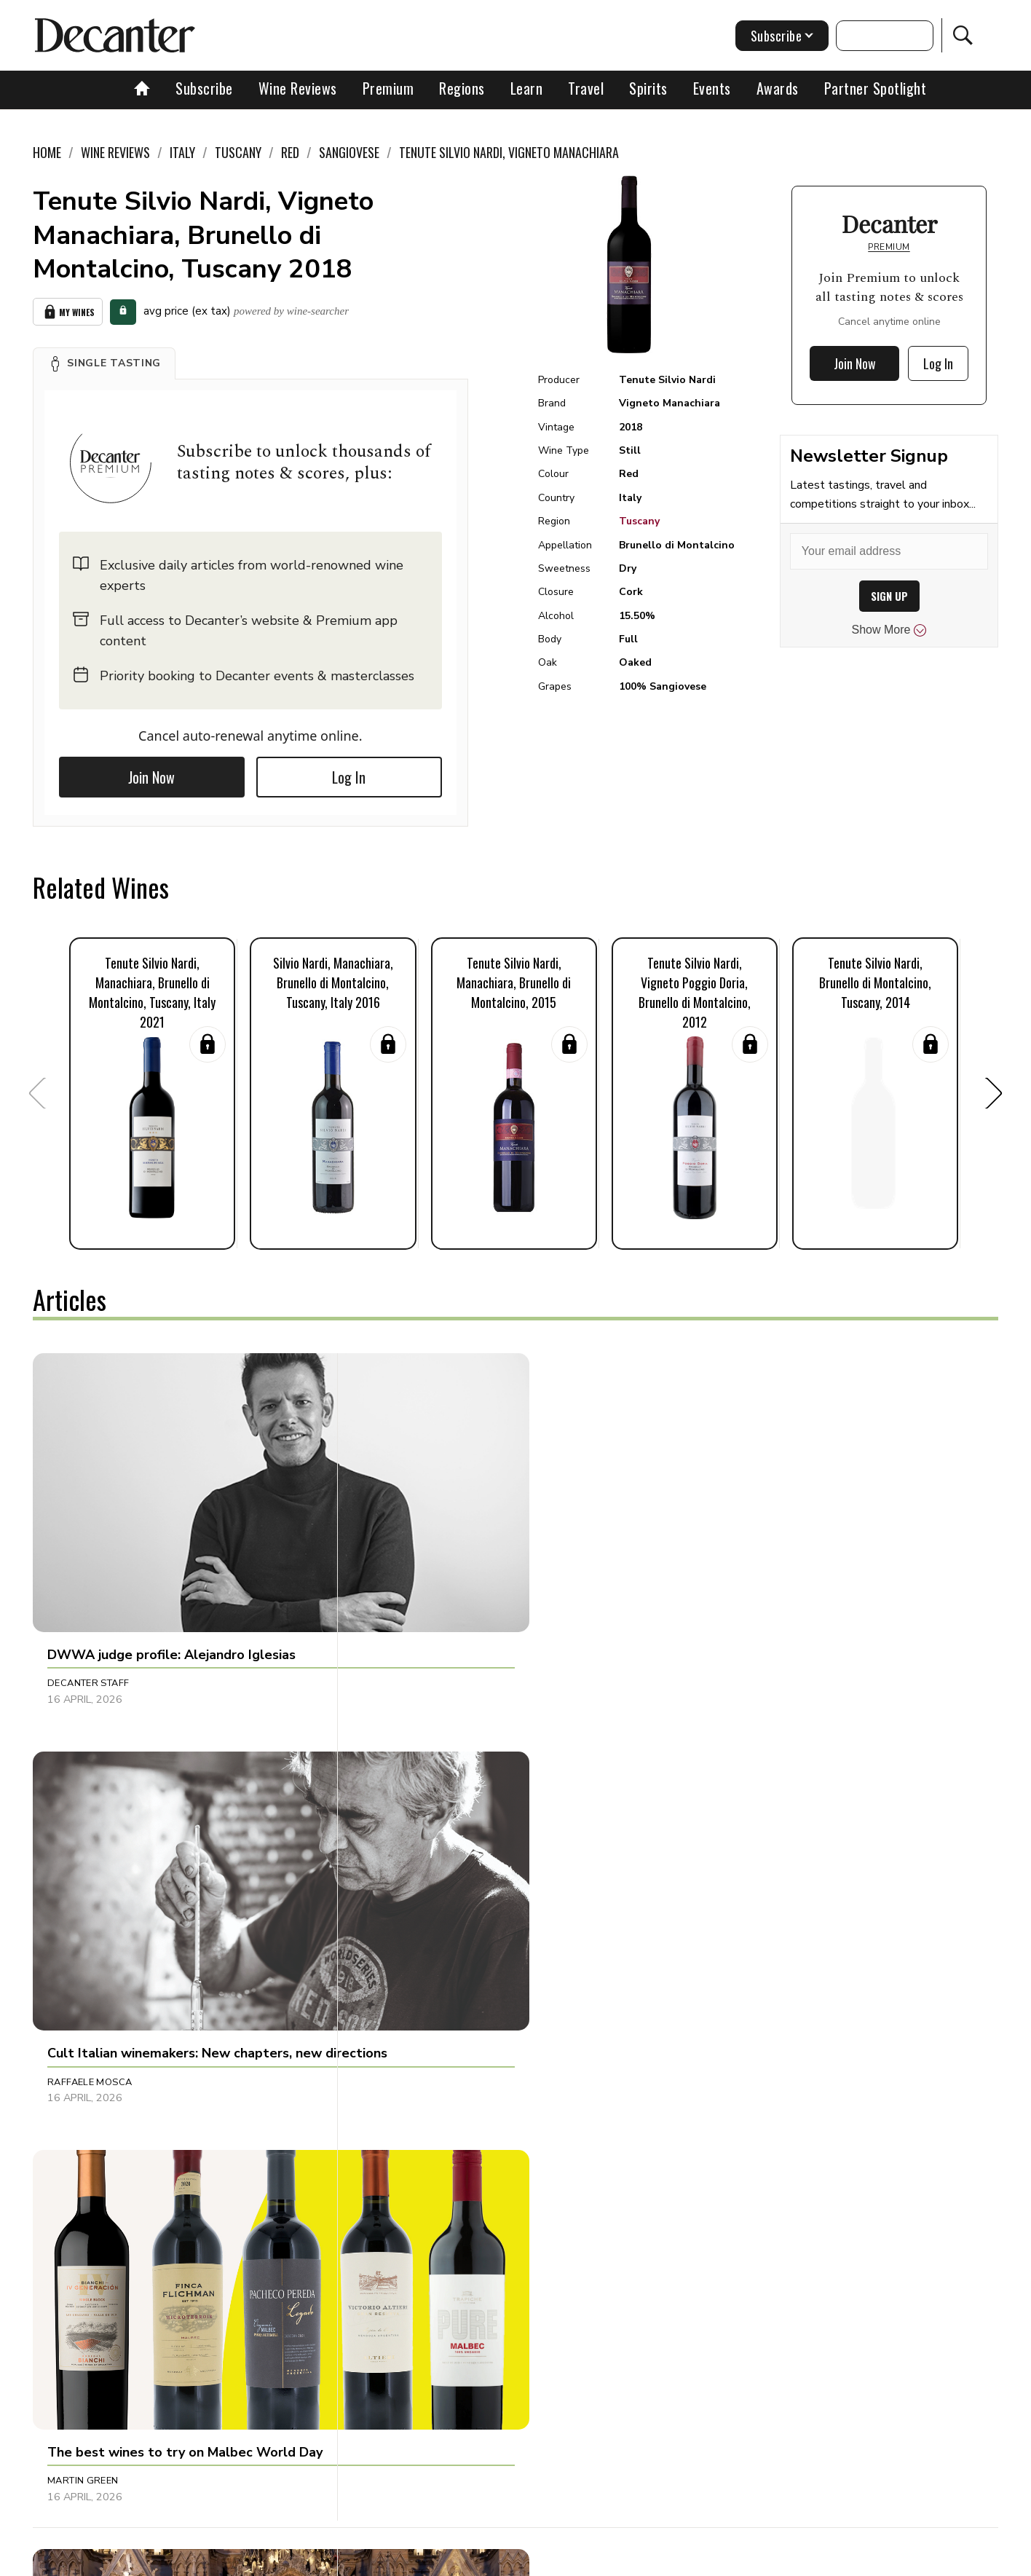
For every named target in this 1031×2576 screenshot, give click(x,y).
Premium (388, 88)
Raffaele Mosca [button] (408, 1581)
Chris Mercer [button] (402, 1898)
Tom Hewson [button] (80, 1898)
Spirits (648, 88)
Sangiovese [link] (349, 152)
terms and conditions (643, 2559)
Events (712, 88)
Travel (586, 88)
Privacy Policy (541, 2559)
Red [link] (290, 152)
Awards (778, 88)
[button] (104, 361)
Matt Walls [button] (715, 1898)
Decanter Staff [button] (88, 1581)
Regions (462, 88)
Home (47, 152)
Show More (889, 630)
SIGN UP (889, 596)
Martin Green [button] (720, 1581)
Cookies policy (454, 2559)
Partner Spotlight (875, 88)
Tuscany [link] (238, 152)
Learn (526, 88)
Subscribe (204, 88)
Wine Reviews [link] (115, 152)
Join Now (151, 775)
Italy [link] (182, 152)
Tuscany (639, 521)
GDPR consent (743, 2559)
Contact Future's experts (343, 2559)
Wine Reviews (297, 88)
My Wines (68, 311)
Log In (349, 775)
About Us (244, 2559)
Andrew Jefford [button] (728, 2198)
